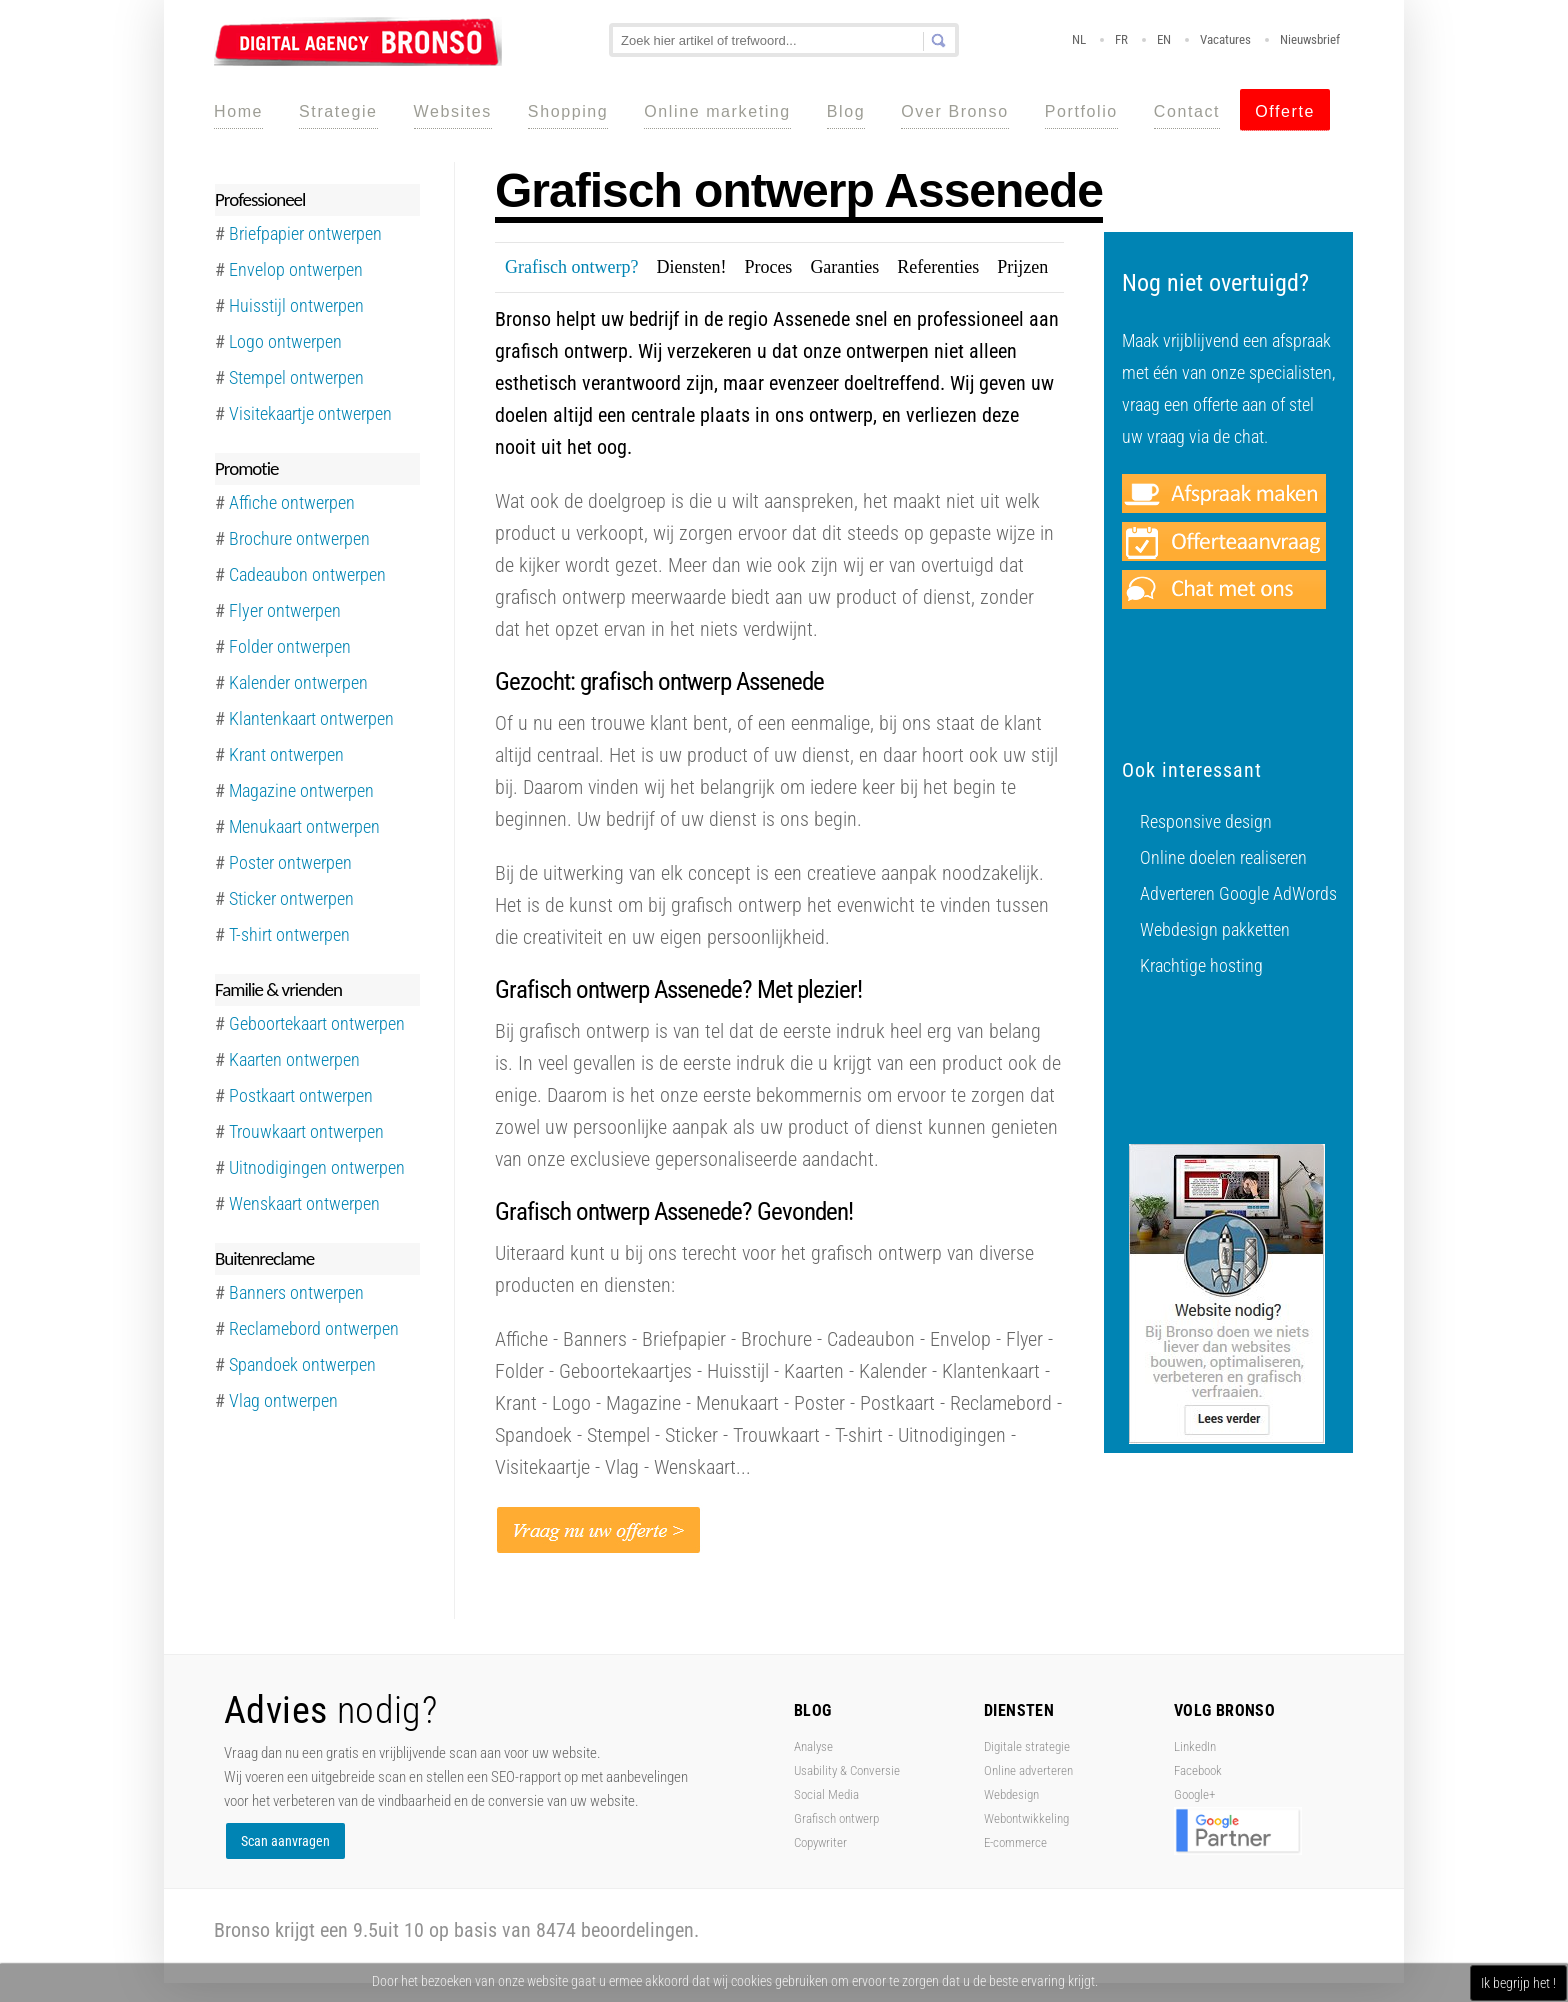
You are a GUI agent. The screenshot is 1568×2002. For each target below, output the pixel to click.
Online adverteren (1028, 1770)
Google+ (1194, 1794)
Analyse (813, 1746)
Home (238, 111)
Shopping (568, 111)
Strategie (338, 111)
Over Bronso (954, 111)
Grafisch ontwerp (836, 1818)
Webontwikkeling (1026, 1818)
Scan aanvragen (285, 1841)
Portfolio (1081, 111)
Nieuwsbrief (1310, 39)
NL (1079, 39)
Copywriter (820, 1842)
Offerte (1285, 111)
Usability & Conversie (847, 1770)
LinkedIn (1195, 1746)
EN (1164, 39)
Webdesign (1011, 1794)
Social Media (826, 1794)
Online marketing (717, 111)
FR (1121, 39)
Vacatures (1225, 39)
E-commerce (1015, 1842)
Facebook (1198, 1770)
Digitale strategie (1027, 1746)
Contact (1187, 111)
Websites (453, 111)
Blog (846, 111)
